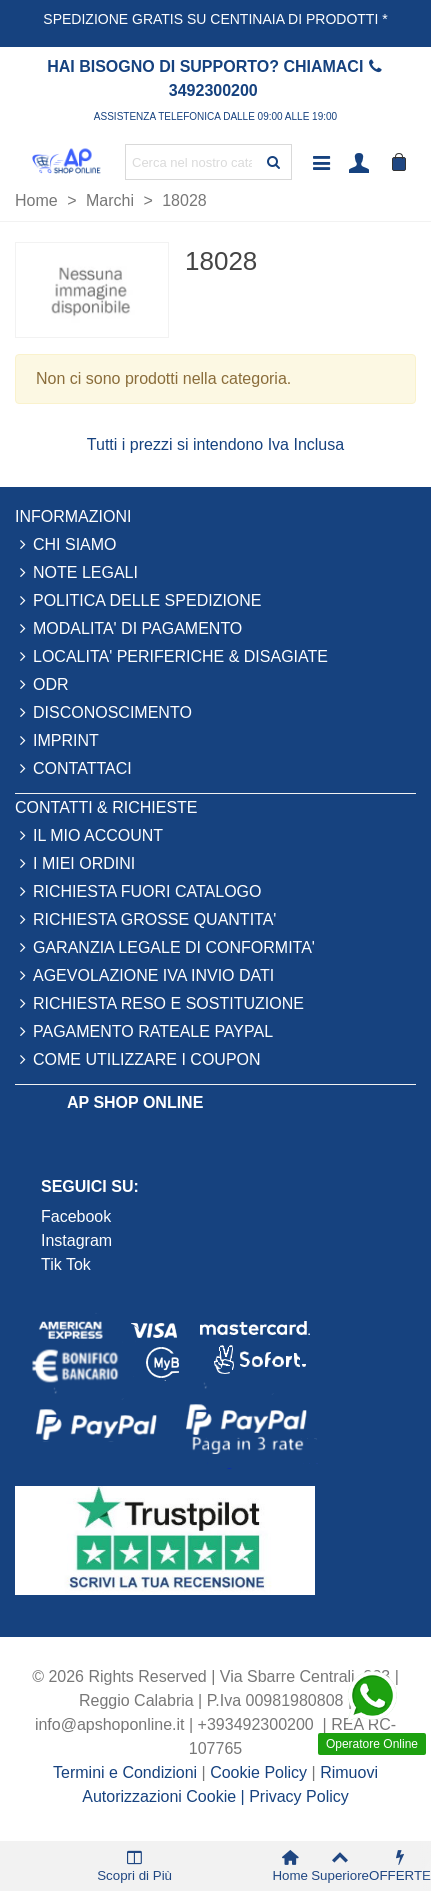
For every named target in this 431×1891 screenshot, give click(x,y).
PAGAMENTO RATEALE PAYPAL (144, 1032)
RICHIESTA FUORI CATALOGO (138, 892)
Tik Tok (66, 1264)
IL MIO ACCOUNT (89, 836)
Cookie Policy (260, 1772)
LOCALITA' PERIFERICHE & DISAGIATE (171, 657)
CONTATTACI (73, 769)
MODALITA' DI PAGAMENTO (128, 629)
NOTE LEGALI (76, 573)
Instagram (76, 1240)
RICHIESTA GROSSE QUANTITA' (145, 920)
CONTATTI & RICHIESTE (106, 807)
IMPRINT (57, 741)
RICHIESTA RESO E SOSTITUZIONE (159, 1004)
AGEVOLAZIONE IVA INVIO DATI (144, 976)
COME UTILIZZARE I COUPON (138, 1060)
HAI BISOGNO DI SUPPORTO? (163, 66)
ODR (42, 685)
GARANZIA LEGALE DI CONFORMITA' (165, 948)
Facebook (78, 1216)
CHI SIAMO (66, 545)
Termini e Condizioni (125, 1772)
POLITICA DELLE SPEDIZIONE (138, 601)
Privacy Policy (299, 1796)
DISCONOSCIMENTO (103, 713)
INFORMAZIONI (73, 516)
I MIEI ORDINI (75, 864)
